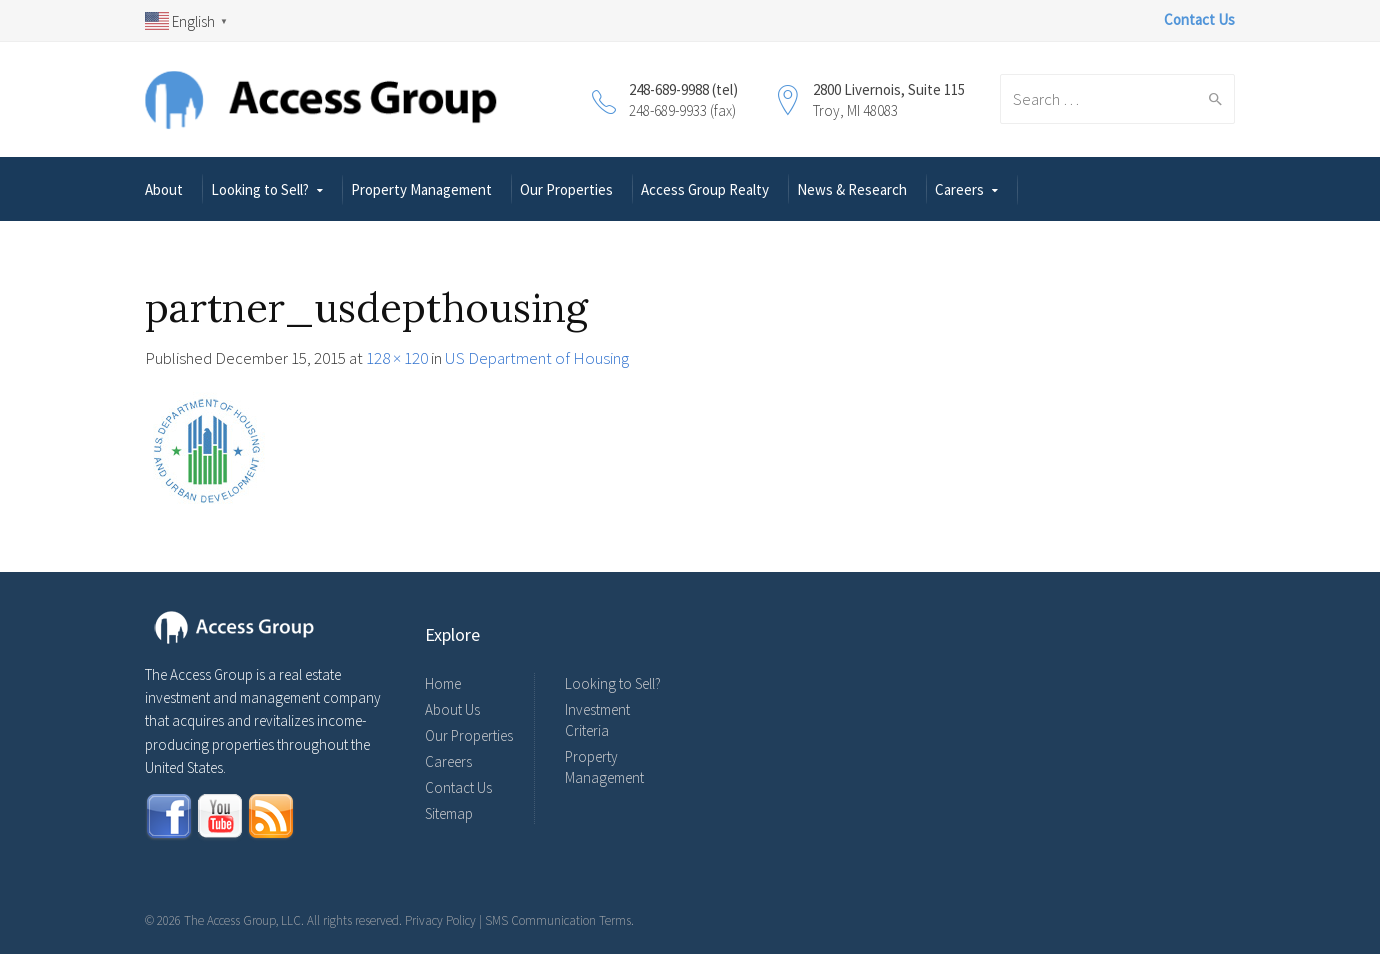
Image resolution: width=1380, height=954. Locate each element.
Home (443, 683)
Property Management (421, 189)
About (164, 189)
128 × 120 (397, 358)
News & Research (852, 189)
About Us (452, 709)
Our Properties (566, 189)
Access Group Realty (705, 189)
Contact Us (458, 787)
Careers (959, 189)
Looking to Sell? (260, 189)
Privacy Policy (440, 920)
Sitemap (449, 813)
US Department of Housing (537, 358)
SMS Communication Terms (558, 920)
